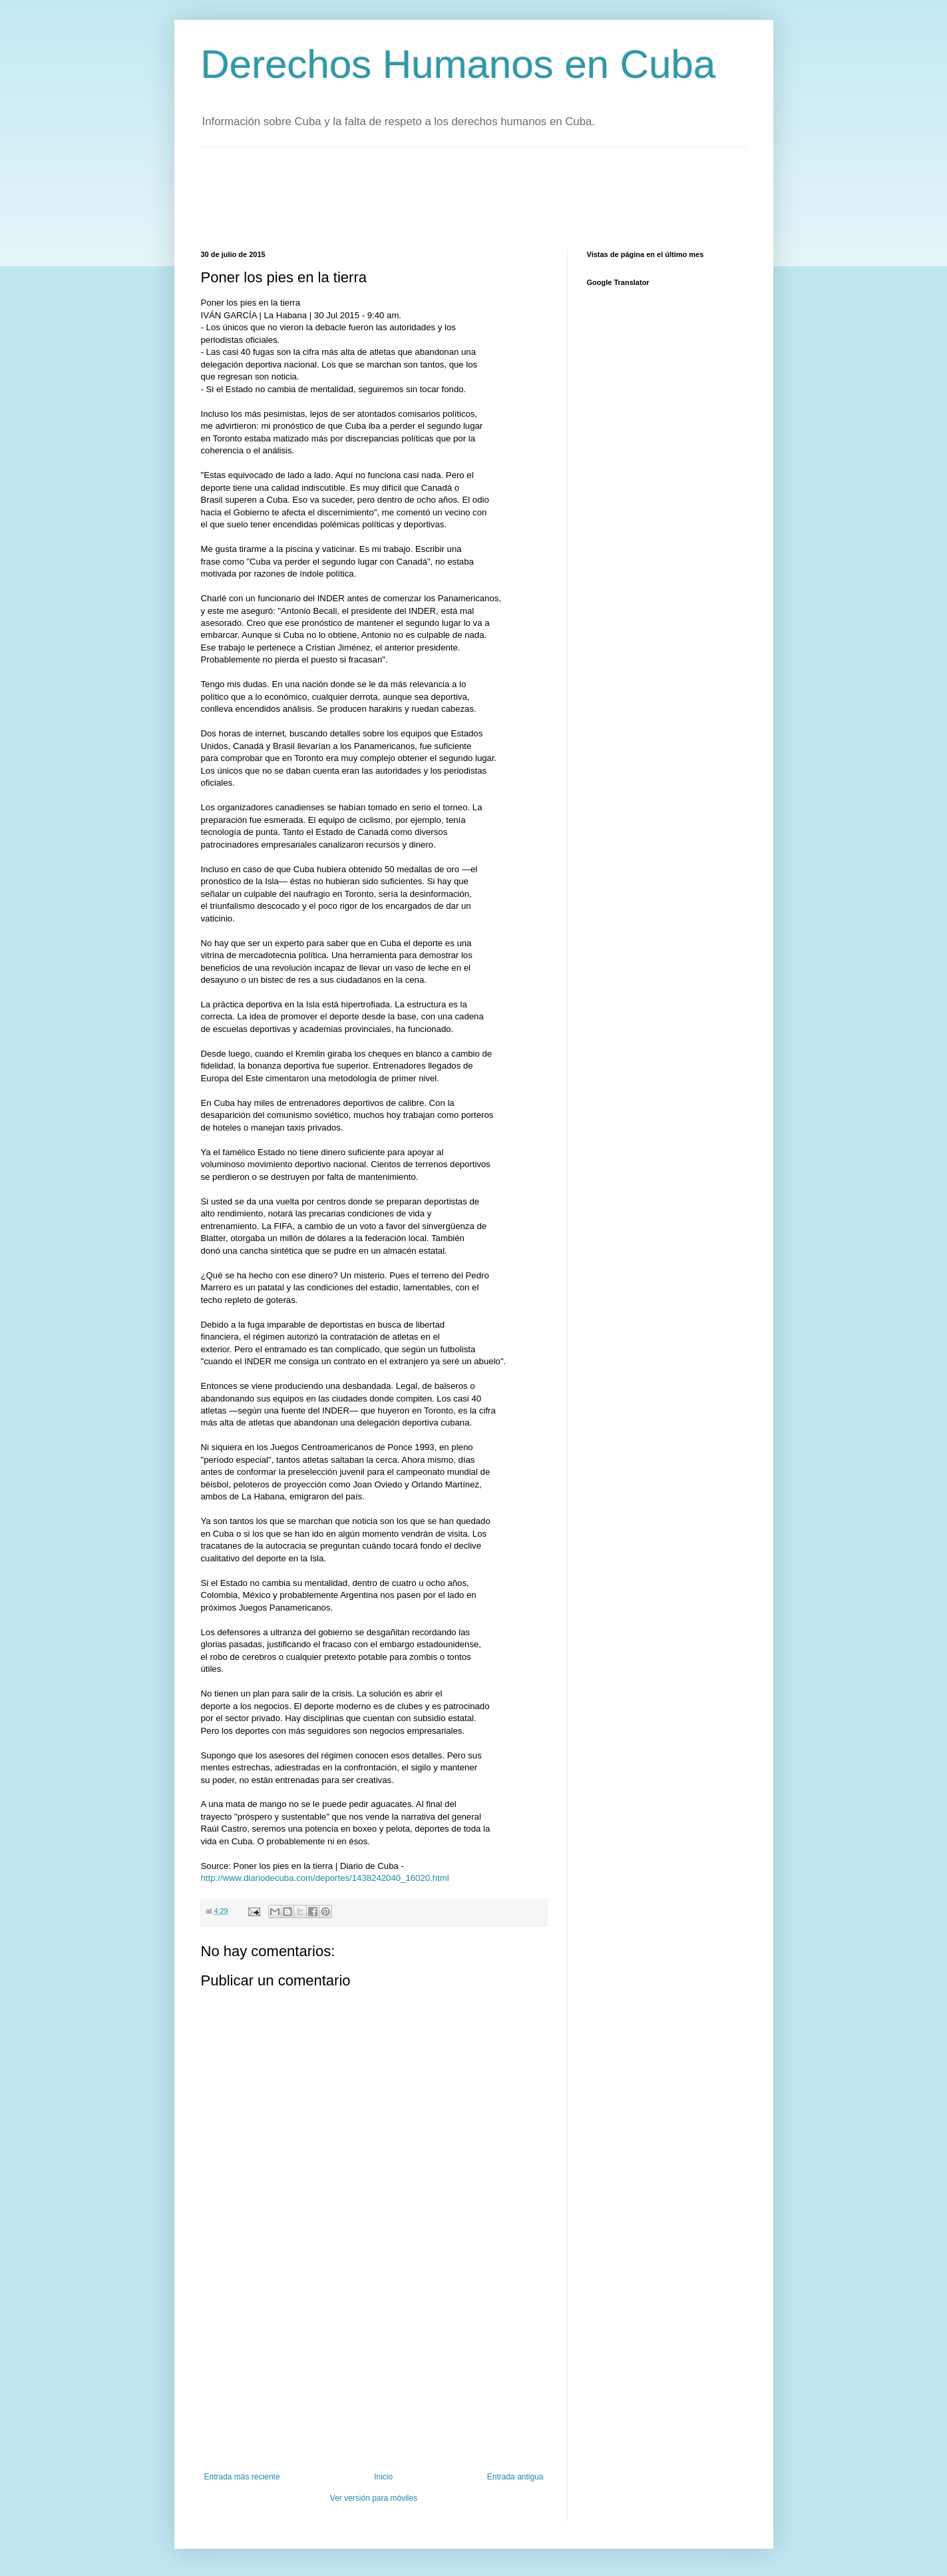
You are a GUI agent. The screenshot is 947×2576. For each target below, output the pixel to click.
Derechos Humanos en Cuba (458, 64)
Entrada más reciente (242, 2476)
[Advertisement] (443, 197)
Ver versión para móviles (373, 2498)
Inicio (383, 2476)
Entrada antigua (515, 2476)
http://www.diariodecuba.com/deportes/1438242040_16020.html (325, 1878)
